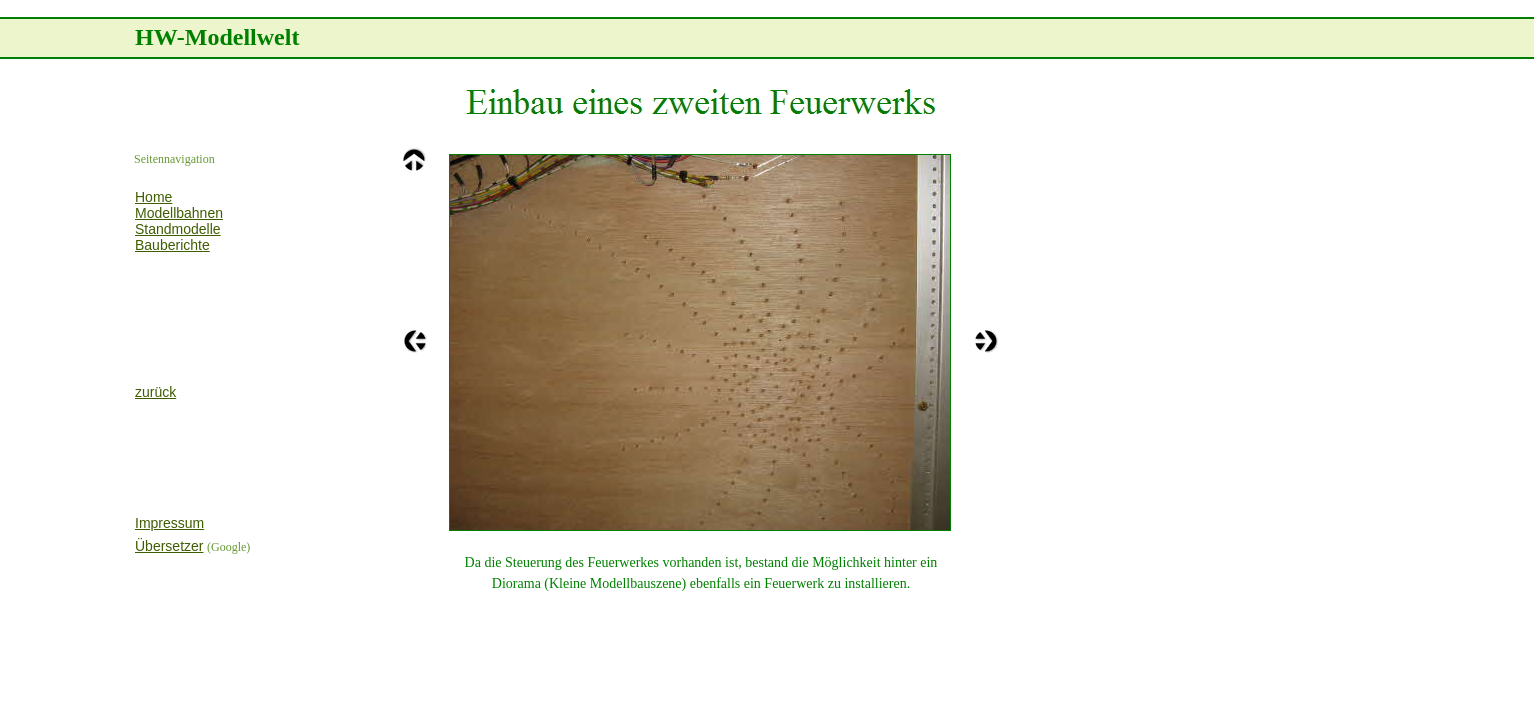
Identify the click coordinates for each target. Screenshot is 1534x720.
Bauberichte (172, 245)
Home (153, 197)
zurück (155, 392)
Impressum (169, 523)
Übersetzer (169, 546)
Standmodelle (178, 229)
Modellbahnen (179, 213)
